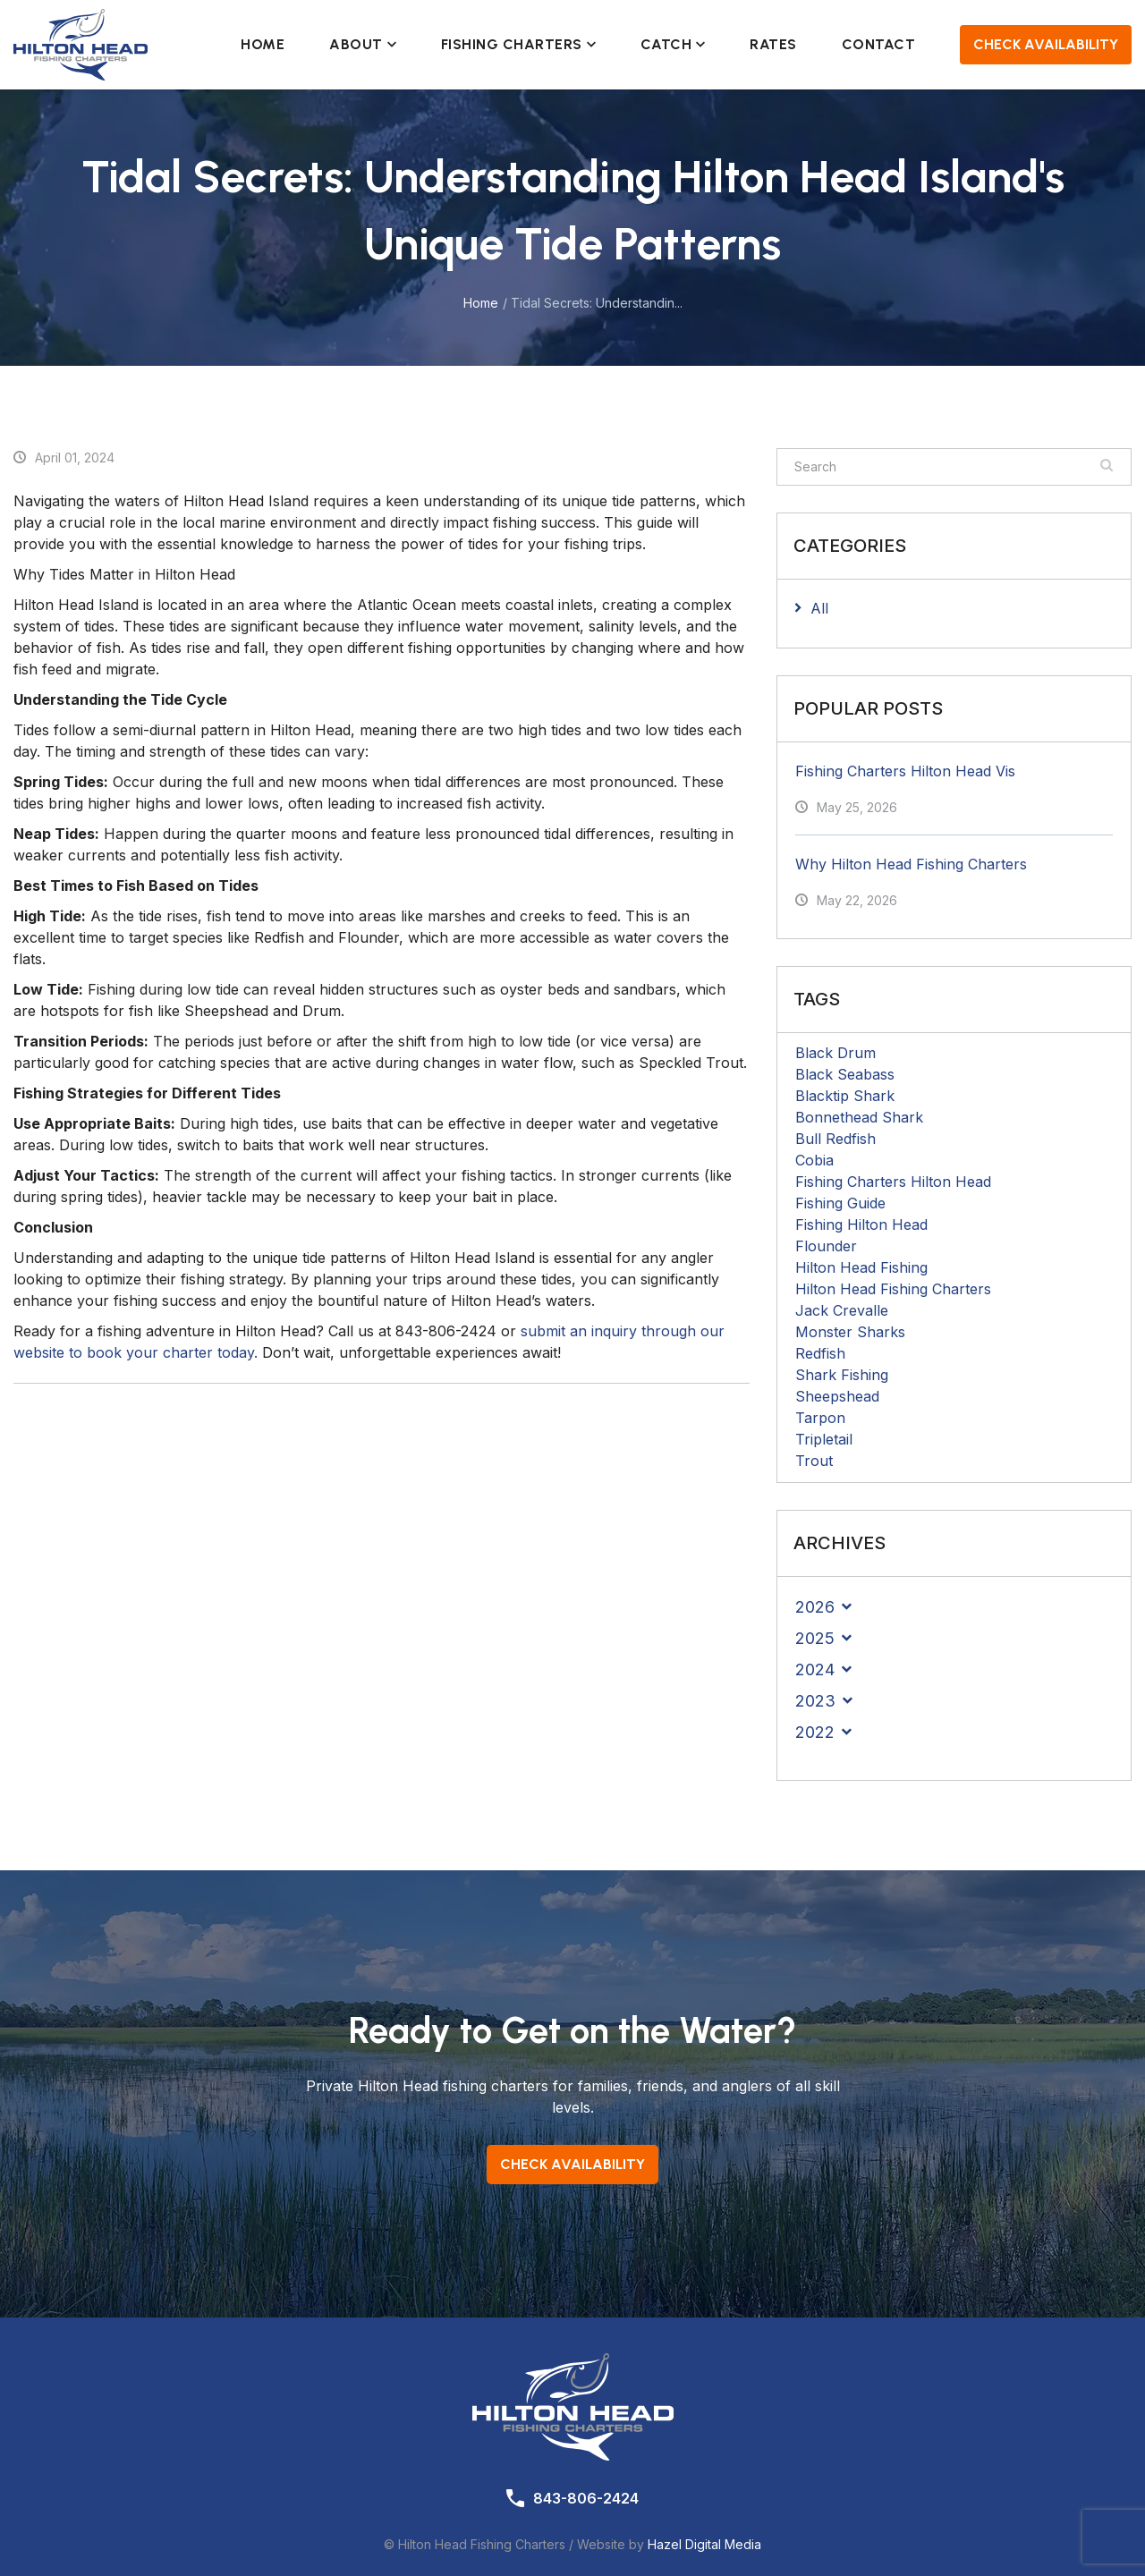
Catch (673, 44)
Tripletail (823, 1439)
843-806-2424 (586, 2498)
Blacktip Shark (845, 1096)
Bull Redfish (835, 1139)
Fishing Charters (518, 44)
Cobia (814, 1160)
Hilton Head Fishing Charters (893, 1289)
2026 (815, 1606)
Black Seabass (845, 1074)
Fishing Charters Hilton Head (893, 1182)
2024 (815, 1669)
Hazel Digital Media (704, 2544)
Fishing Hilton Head (861, 1224)
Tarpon (820, 1418)
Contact (879, 44)
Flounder (826, 1246)
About (362, 44)
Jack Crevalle (841, 1310)
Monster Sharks (850, 1332)
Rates (773, 44)
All (819, 608)
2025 (815, 1638)
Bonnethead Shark (859, 1117)
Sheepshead (837, 1396)
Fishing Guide (840, 1203)
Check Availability (1045, 44)
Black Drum (835, 1053)
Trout (814, 1461)
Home (262, 44)
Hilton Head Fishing (861, 1267)
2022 (815, 1732)
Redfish (820, 1353)
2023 (815, 1700)
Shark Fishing (841, 1375)
